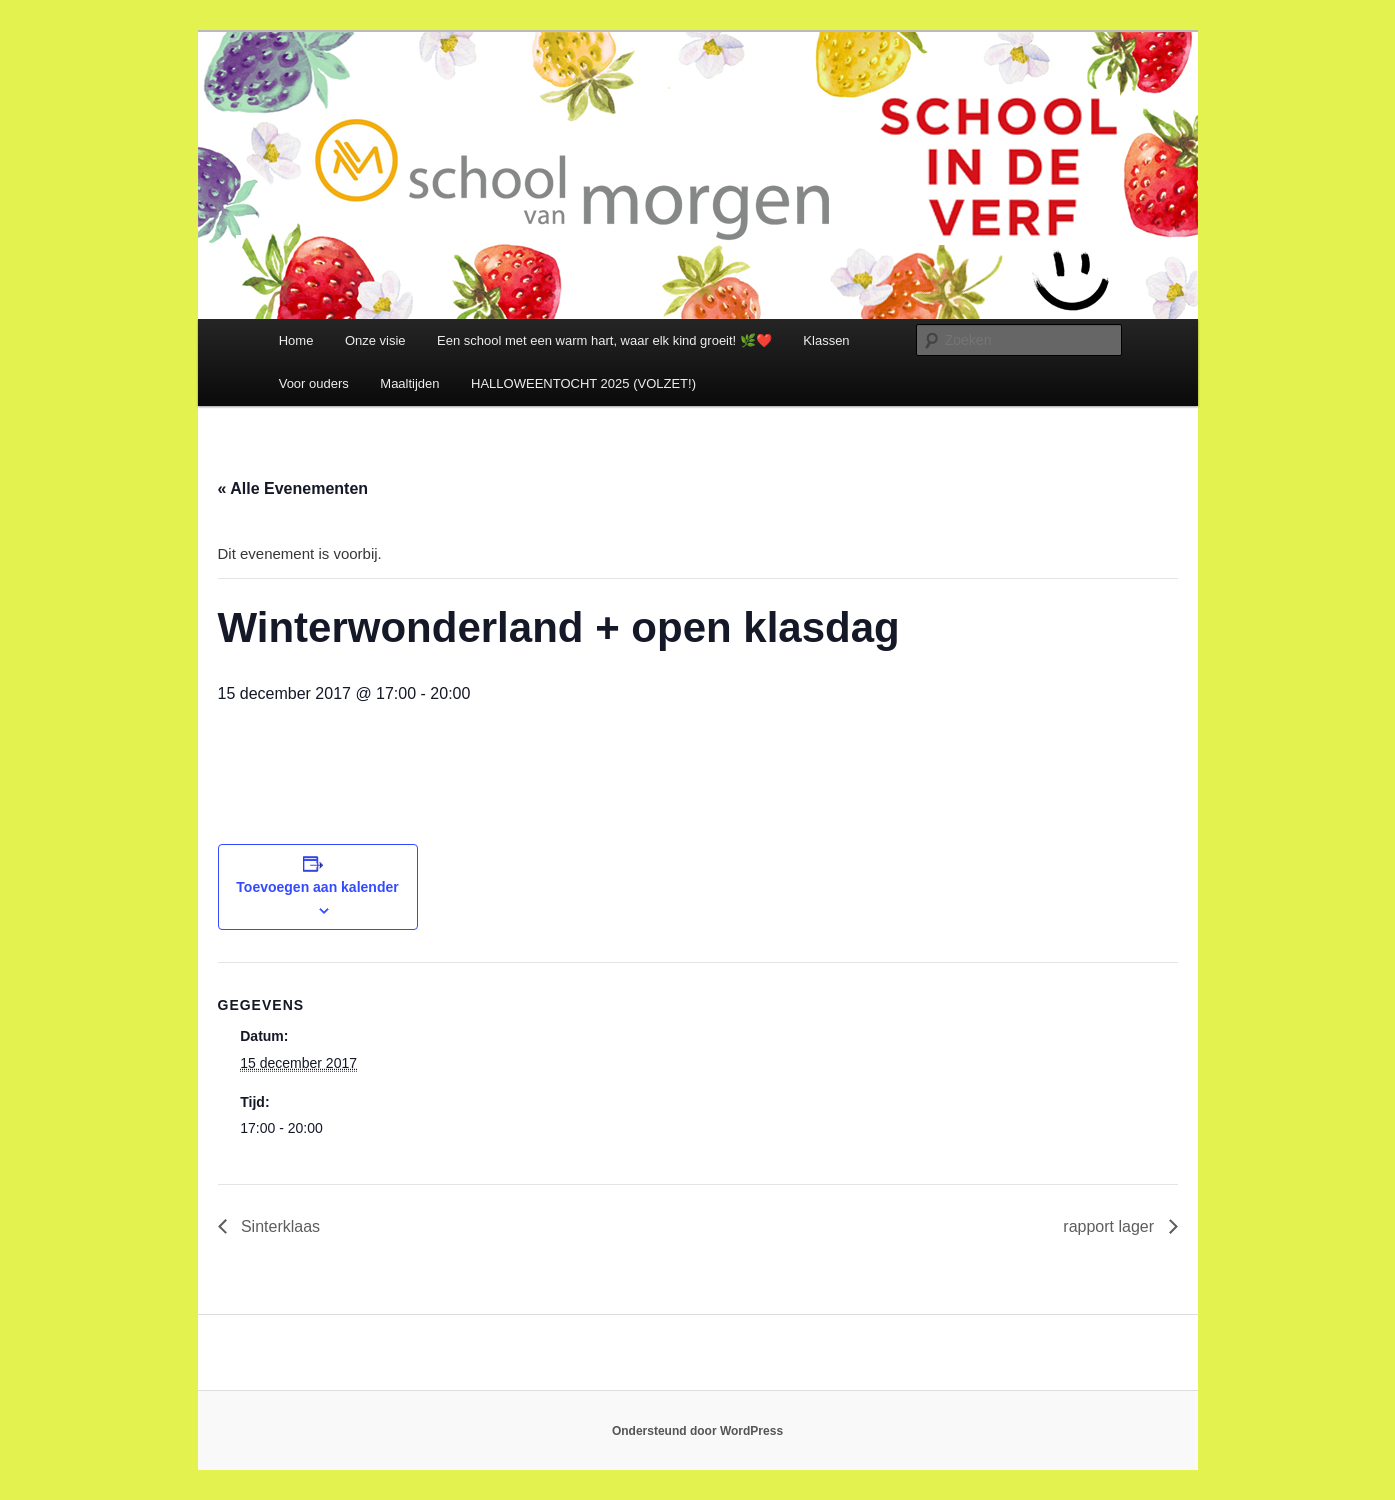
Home (296, 340)
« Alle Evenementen (293, 488)
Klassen (826, 340)
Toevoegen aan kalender (317, 887)
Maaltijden (409, 383)
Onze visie (375, 340)
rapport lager (1110, 1226)
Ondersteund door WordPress (697, 1431)
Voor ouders (314, 383)
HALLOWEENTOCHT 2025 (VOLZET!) (583, 383)
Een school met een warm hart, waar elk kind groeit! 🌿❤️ (604, 340)
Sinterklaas (279, 1226)
